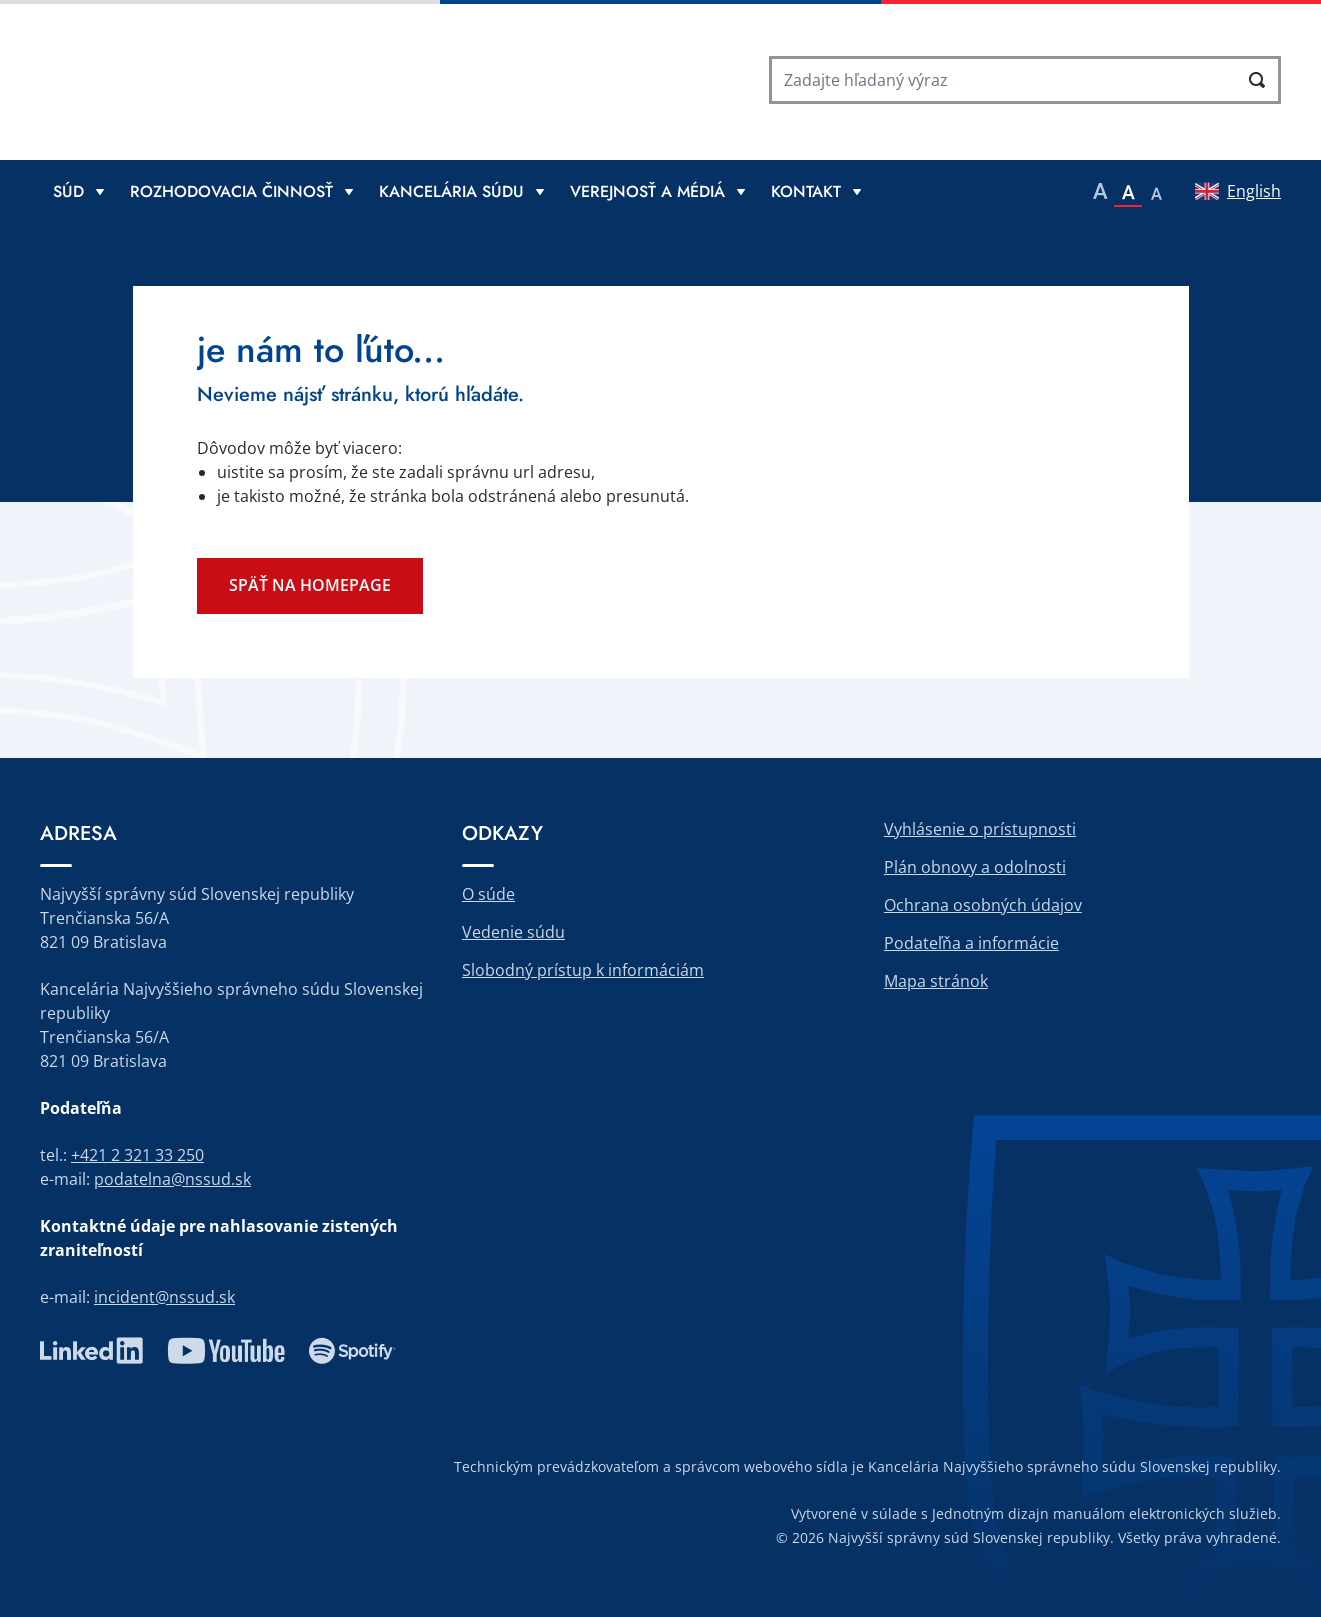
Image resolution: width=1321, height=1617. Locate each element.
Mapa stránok (936, 981)
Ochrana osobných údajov (983, 905)
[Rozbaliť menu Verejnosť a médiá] (657, 191)
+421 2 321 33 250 (137, 1155)
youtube (226, 1351)
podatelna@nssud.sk (172, 1179)
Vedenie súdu (513, 932)
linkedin (91, 1351)
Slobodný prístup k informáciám (583, 970)
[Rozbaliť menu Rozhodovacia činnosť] (241, 191)
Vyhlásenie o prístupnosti (980, 829)
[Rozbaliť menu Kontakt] (816, 191)
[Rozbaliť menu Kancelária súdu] (461, 191)
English (1254, 191)
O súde (488, 894)
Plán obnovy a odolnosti (975, 867)
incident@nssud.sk (164, 1297)
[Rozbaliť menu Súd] (78, 191)
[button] (1100, 191)
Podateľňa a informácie (971, 943)
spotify (352, 1351)
